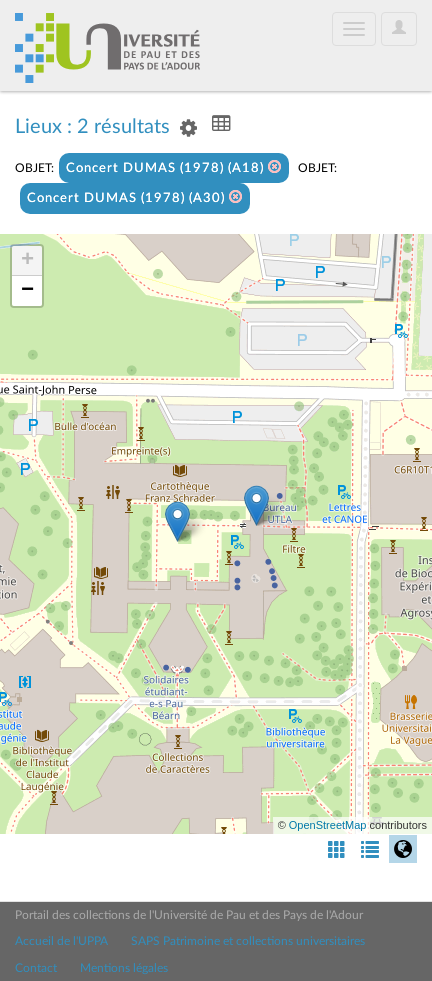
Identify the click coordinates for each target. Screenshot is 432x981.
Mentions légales (124, 968)
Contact (36, 968)
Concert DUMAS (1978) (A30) (135, 197)
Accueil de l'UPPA (61, 941)
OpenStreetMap (328, 825)
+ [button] (27, 261)
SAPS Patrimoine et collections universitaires (248, 941)
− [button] (27, 291)
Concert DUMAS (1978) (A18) (174, 167)
